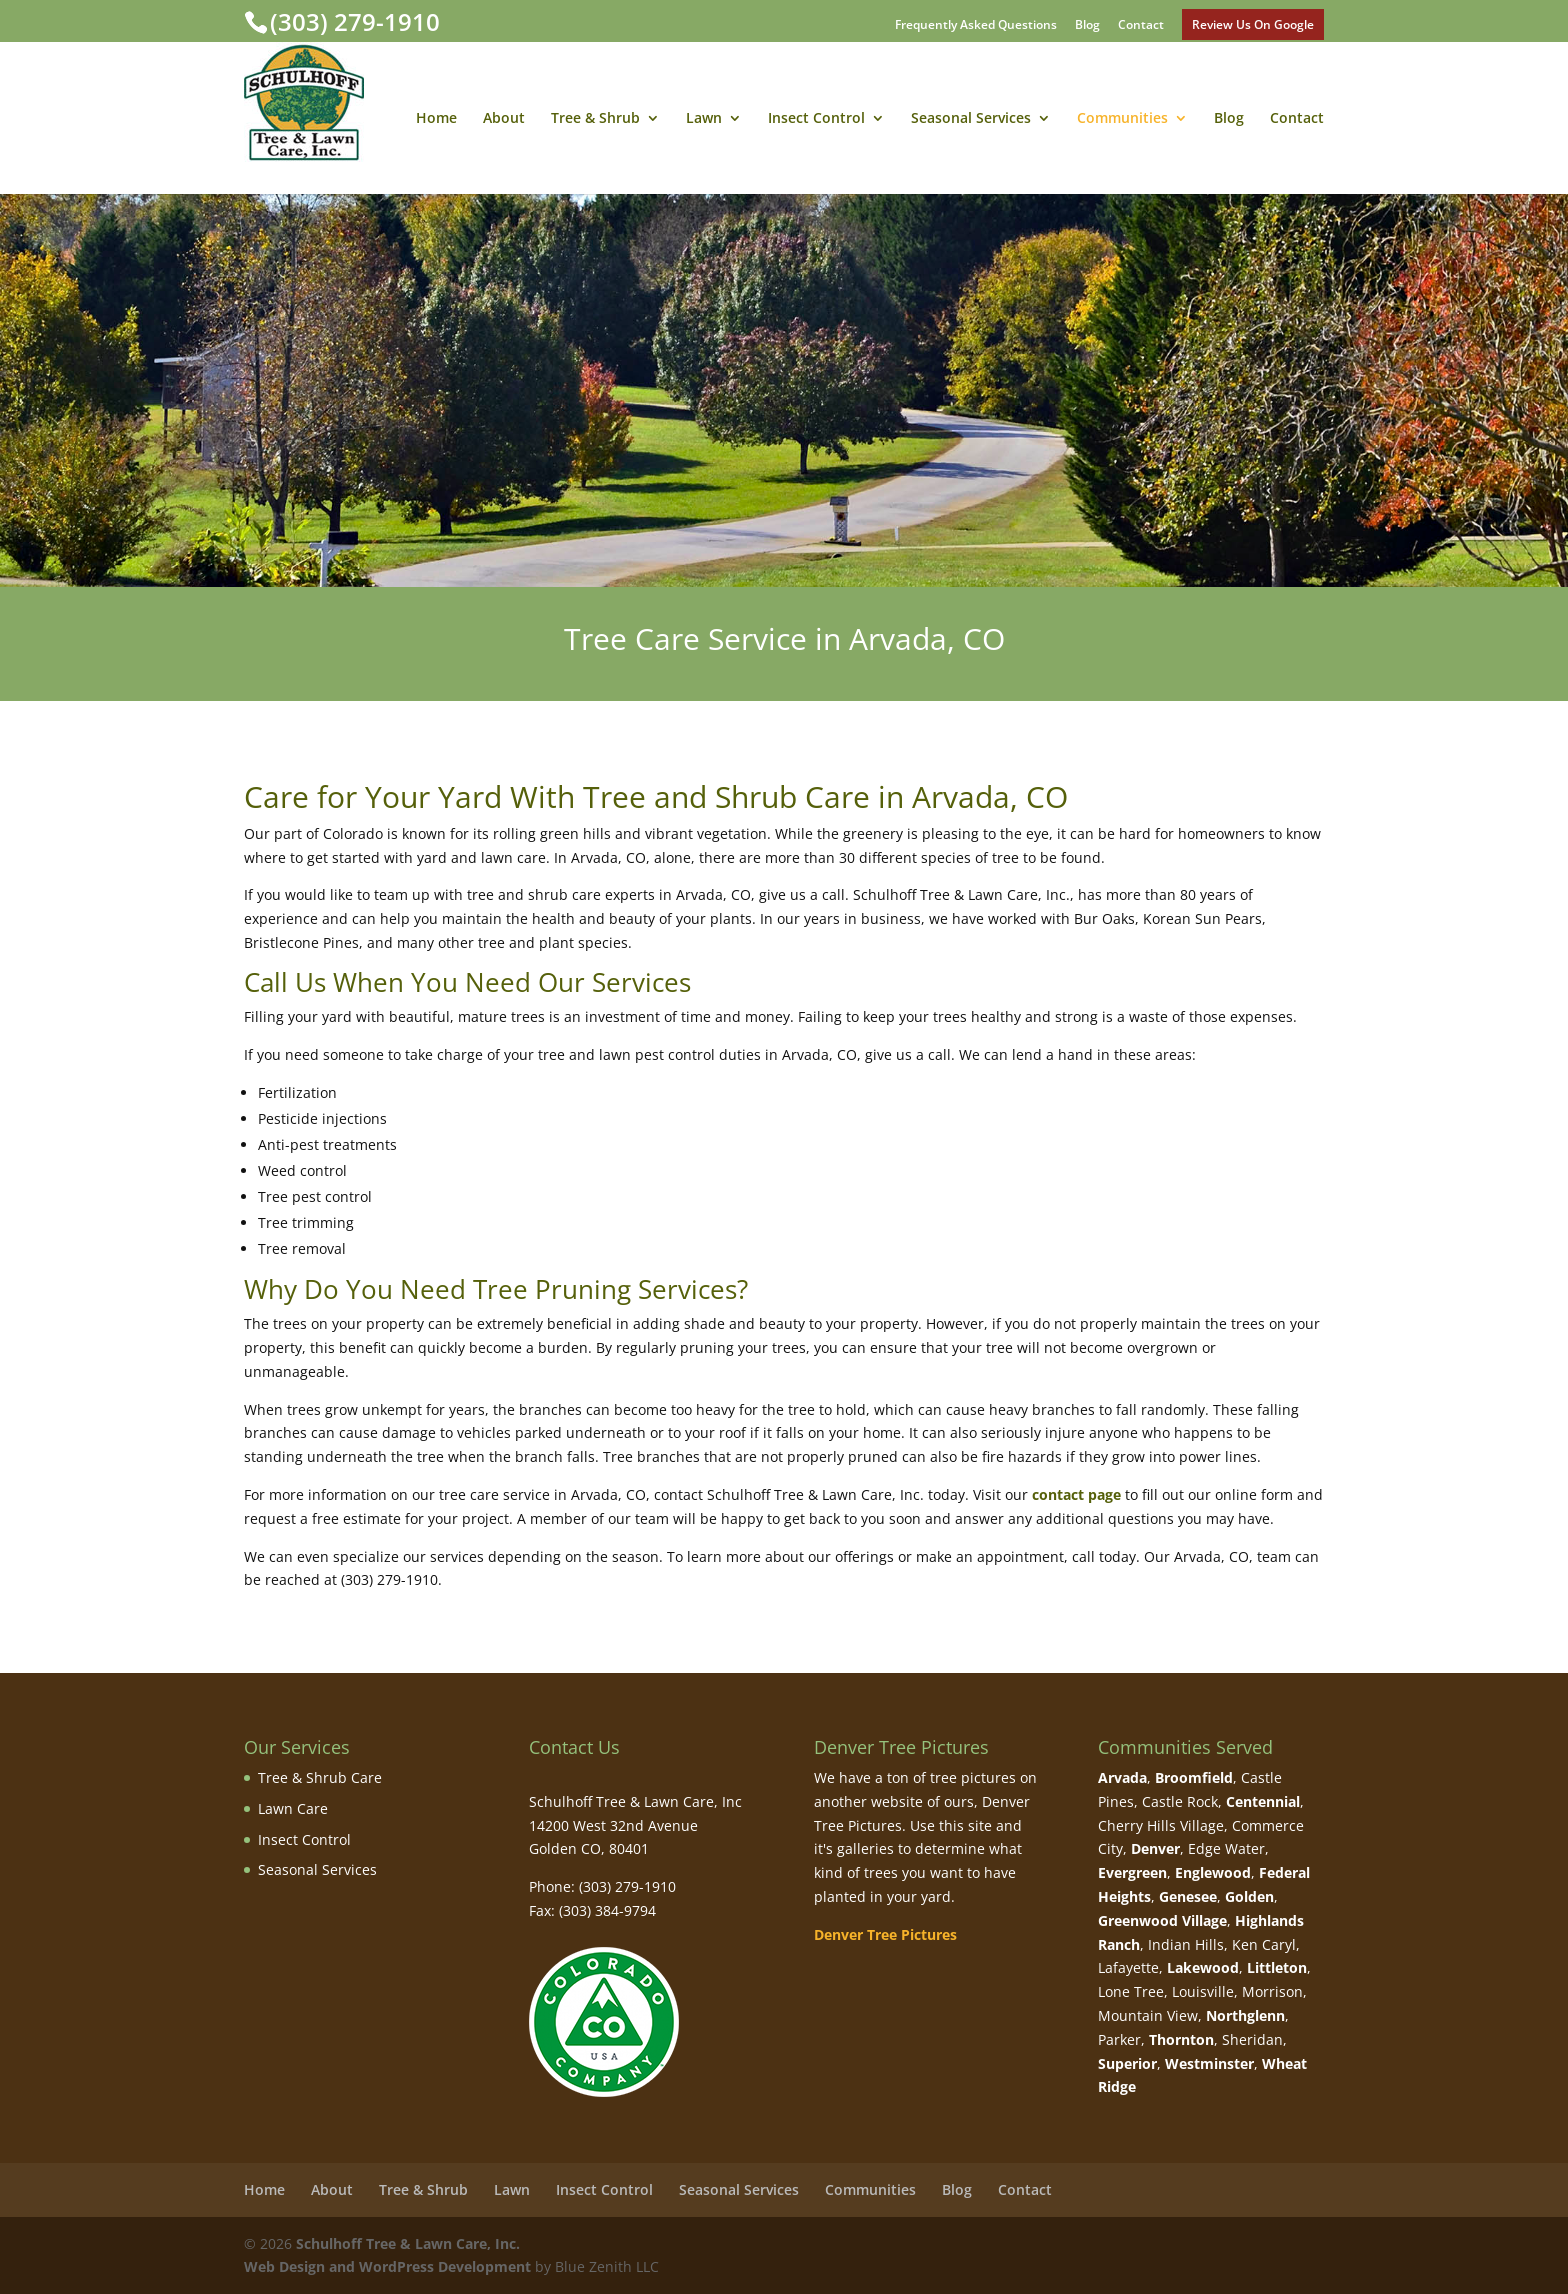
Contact (1141, 26)
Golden (1249, 1896)
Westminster (1209, 2063)
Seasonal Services (971, 119)
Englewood (1213, 1872)
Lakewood (1203, 1967)
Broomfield (1194, 1777)
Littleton (1277, 1967)
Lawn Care (293, 1808)
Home (436, 119)
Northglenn (1245, 2015)
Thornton (1181, 2039)
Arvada (1122, 1777)
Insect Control (816, 119)
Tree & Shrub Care (320, 1777)
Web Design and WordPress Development (387, 2266)
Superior (1127, 2063)
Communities (1122, 119)
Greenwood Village (1162, 1920)
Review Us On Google (1253, 24)
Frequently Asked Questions (976, 26)
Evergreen (1132, 1872)
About (504, 119)
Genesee (1188, 1896)
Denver (1155, 1848)
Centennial (1263, 1801)
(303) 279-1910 (355, 21)
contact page (1076, 1494)
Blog (1087, 26)
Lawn (704, 119)
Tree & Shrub (595, 119)
